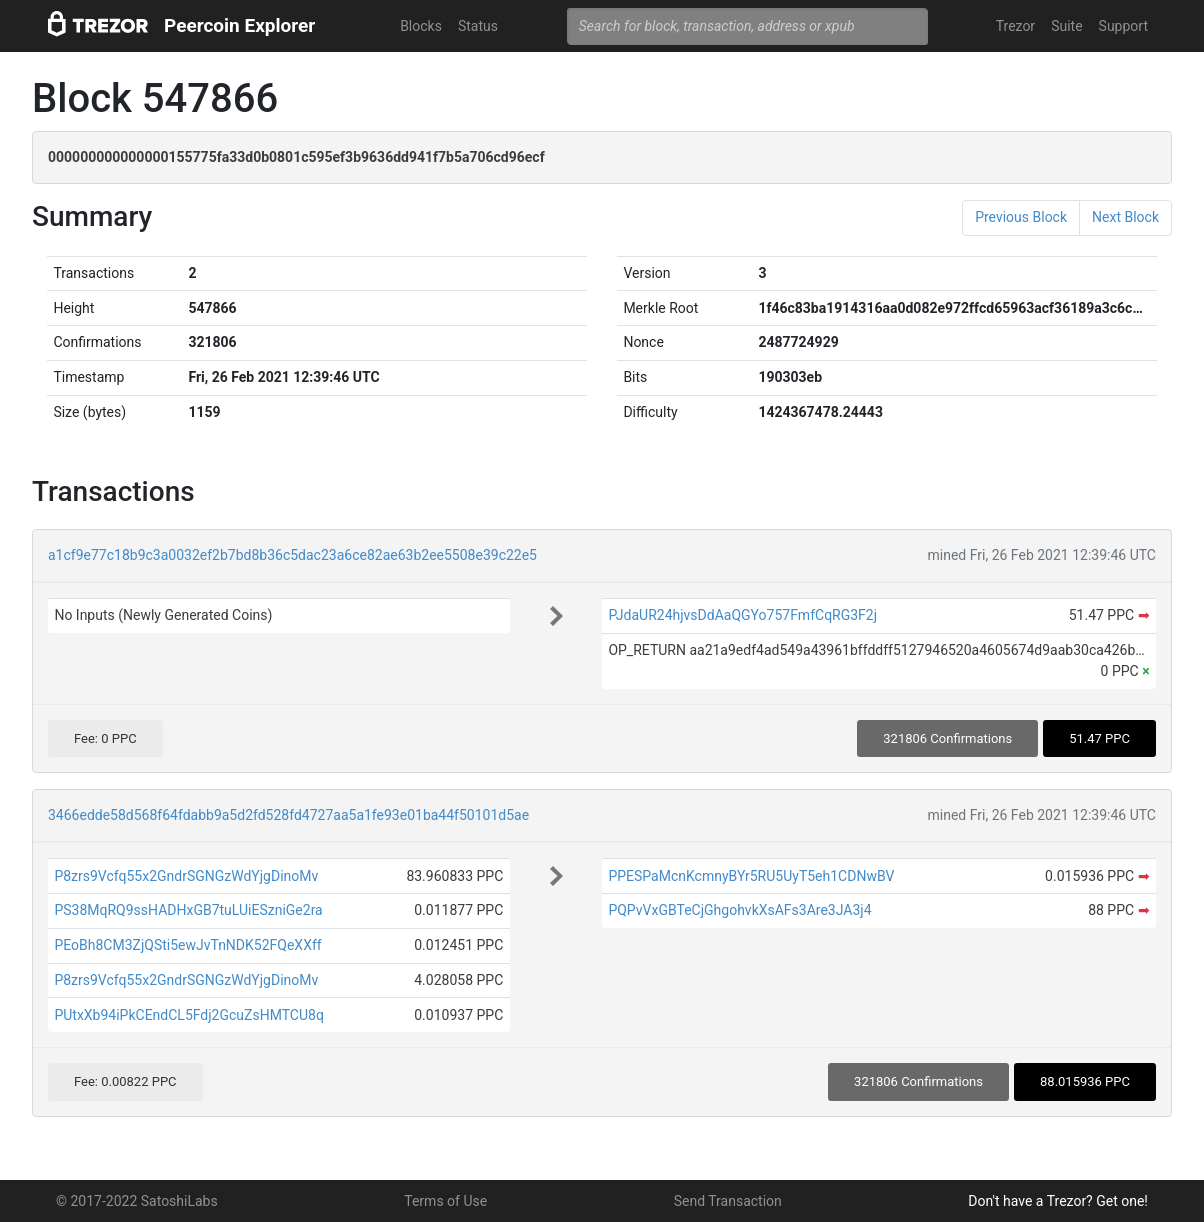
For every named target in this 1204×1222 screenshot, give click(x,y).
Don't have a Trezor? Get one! (1058, 1201)
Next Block (1125, 217)
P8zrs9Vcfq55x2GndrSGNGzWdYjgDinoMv (186, 876)
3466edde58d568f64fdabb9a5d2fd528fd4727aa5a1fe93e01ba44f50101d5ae (288, 815)
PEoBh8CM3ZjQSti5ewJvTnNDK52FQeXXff (187, 945)
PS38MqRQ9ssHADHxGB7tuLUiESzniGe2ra (188, 910)
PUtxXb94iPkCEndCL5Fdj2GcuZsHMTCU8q (188, 1015)
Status (478, 26)
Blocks (421, 26)
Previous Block (1021, 217)
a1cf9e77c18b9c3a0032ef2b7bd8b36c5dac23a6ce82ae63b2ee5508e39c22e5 (292, 555)
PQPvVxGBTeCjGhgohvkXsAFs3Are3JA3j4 (739, 910)
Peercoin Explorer (239, 25)
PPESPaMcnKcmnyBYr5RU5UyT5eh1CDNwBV (751, 876)
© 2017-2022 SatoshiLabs (137, 1201)
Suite (1066, 26)
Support (1123, 26)
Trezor (1015, 26)
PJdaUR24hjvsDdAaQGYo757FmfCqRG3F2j (742, 615)
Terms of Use (445, 1201)
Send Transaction (728, 1201)
